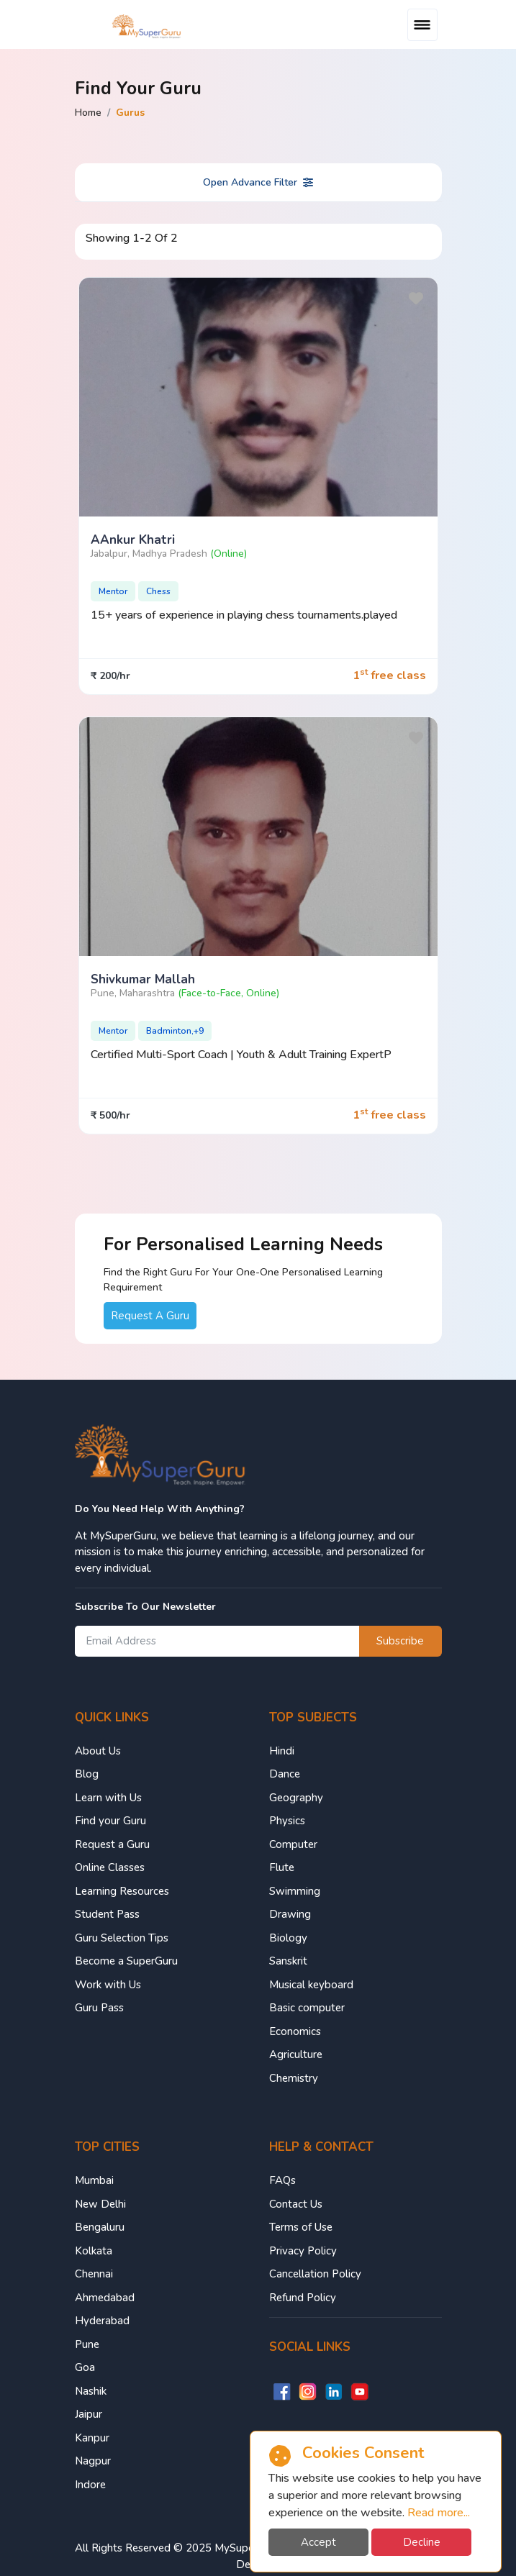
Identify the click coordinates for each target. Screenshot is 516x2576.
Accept (318, 2542)
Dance (284, 1774)
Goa (85, 2367)
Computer (293, 1844)
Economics (295, 2031)
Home (88, 112)
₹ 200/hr (110, 676)
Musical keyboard (311, 1984)
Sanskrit (288, 1961)
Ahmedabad (105, 2297)
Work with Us (108, 1984)
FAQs (282, 2180)
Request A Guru (150, 1316)
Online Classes (110, 1867)
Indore (90, 2484)
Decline (421, 2542)
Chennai (94, 2274)
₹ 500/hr (110, 1115)
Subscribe (400, 1641)
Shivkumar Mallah (143, 979)
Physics (287, 1820)
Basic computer (307, 2008)
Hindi (281, 1751)
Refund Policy (302, 2297)
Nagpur (93, 2461)
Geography (296, 1797)
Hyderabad (102, 2320)
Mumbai (94, 2180)
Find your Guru (110, 1820)
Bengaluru (100, 2227)
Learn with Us (108, 1797)
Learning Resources (122, 1891)
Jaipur (88, 2414)
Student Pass (107, 1914)
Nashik (91, 2391)
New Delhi (100, 2204)
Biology (288, 1938)
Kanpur (92, 2438)
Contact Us (295, 2204)
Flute (281, 1867)
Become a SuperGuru (126, 1961)
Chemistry (293, 2078)
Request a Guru (112, 1844)
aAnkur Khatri (133, 540)
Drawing (290, 1914)
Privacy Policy (303, 2251)
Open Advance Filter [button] (258, 182)
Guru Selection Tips (121, 1938)
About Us (98, 1751)
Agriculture (295, 2054)
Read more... (438, 2513)
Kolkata (93, 2251)
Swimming (294, 1891)
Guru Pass (99, 2008)
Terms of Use (300, 2227)
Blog (87, 1774)
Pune (87, 2344)
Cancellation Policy (315, 2274)
